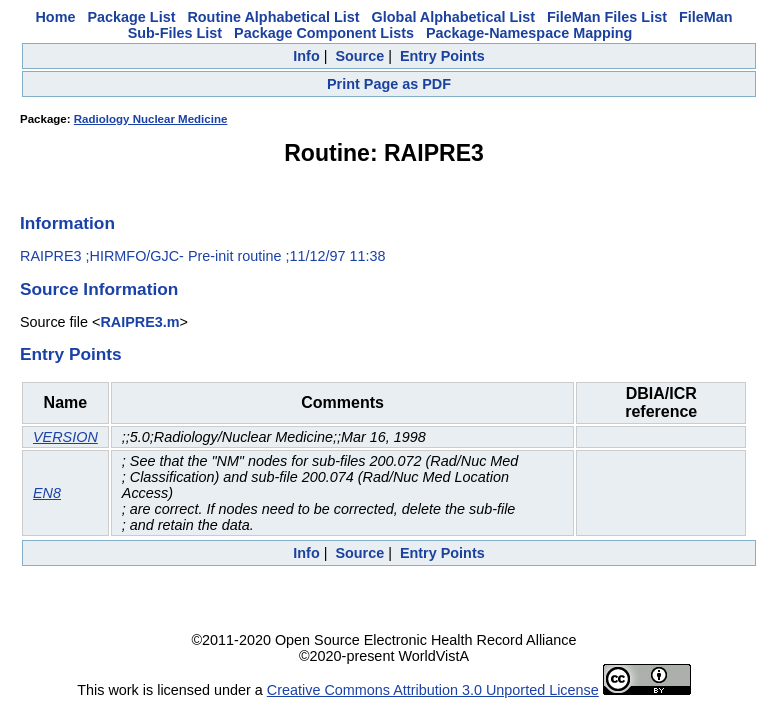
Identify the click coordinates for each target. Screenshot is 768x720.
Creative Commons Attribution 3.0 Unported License (433, 690)
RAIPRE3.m (139, 322)
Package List (131, 17)
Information (67, 223)
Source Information (99, 289)
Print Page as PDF (389, 84)
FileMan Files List (607, 17)
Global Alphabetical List (453, 17)
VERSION (65, 437)
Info (306, 56)
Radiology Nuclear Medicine (151, 119)
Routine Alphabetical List (273, 17)
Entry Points (442, 56)
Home (55, 17)
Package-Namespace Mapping (529, 33)
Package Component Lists (324, 33)
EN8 (47, 493)
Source (359, 56)
